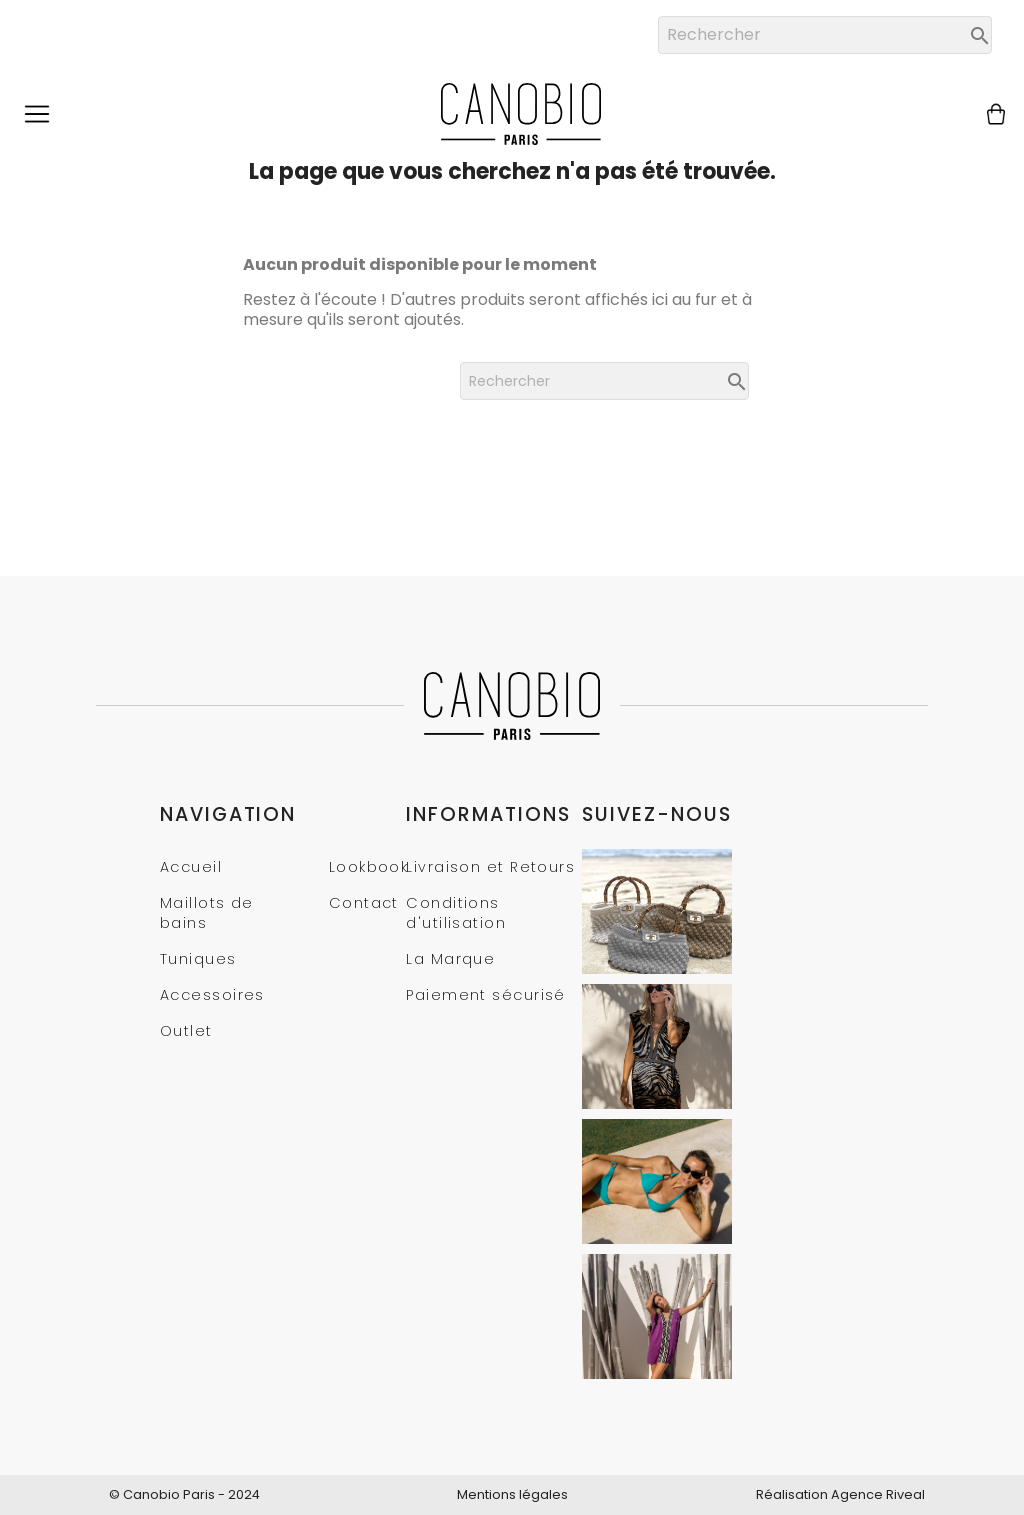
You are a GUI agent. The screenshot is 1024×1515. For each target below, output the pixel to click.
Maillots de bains (207, 913)
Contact (364, 903)
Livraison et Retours (490, 867)
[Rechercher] (825, 35)
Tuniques (198, 959)
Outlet (186, 1031)
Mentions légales (512, 1494)
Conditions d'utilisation (456, 913)
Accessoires (212, 995)
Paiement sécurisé (485, 995)
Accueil (191, 867)
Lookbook (369, 867)
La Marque (450, 959)
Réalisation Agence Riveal (840, 1494)
